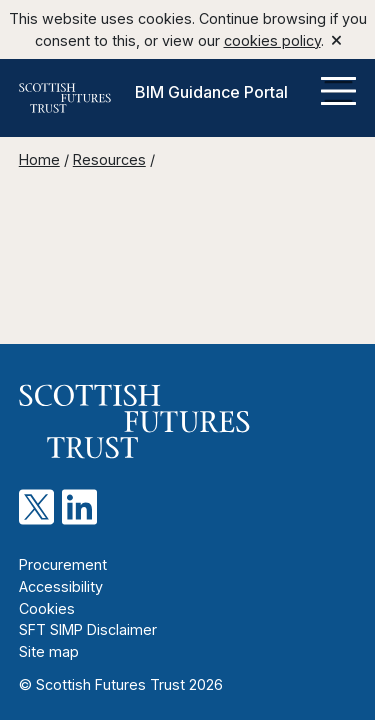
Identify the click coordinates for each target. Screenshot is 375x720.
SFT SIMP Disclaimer (88, 629)
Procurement (63, 564)
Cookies (47, 608)
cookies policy (272, 40)
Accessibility (61, 586)
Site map (49, 651)
